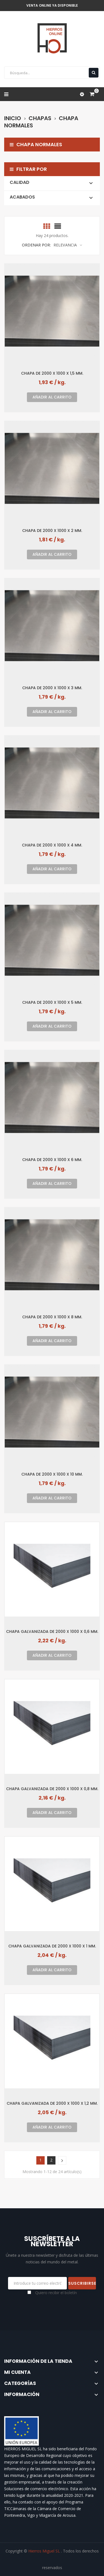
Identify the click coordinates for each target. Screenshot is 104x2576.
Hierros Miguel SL (44, 2551)
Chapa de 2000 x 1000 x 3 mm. (52, 687)
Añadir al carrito (52, 397)
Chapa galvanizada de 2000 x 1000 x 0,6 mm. (52, 1631)
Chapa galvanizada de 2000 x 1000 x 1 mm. (52, 1946)
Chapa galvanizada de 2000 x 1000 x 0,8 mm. (52, 1788)
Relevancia (68, 245)
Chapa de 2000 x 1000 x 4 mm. (52, 845)
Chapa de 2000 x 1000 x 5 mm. (52, 1002)
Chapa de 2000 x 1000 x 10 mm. (52, 1474)
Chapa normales (36, 144)
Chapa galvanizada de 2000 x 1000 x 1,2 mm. (52, 2103)
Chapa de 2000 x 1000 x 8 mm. (52, 1316)
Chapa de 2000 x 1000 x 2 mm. (52, 530)
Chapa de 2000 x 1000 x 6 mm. (52, 1159)
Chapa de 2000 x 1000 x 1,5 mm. (52, 373)
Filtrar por (31, 169)
